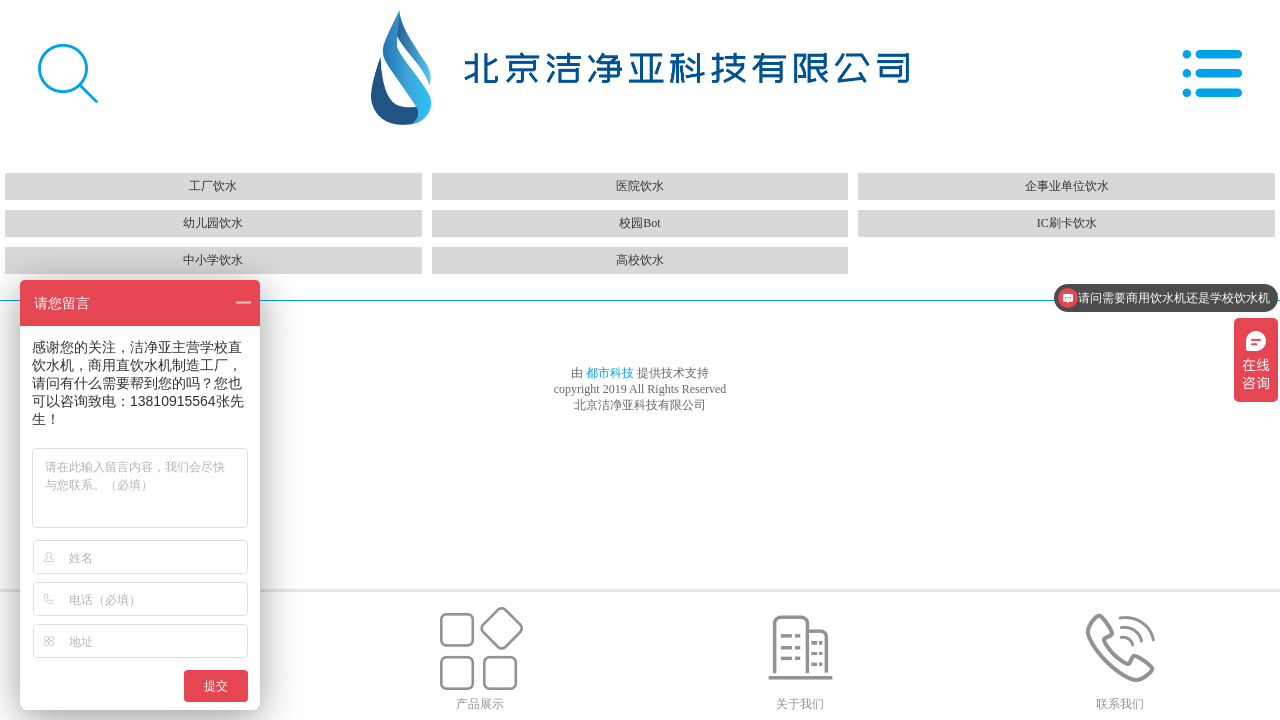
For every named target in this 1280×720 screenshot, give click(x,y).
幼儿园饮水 (213, 223)
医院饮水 (640, 186)
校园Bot (639, 223)
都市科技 (611, 373)
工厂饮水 (213, 186)
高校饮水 (640, 260)
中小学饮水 (213, 260)
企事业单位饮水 (1067, 186)
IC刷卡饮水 (1067, 223)
